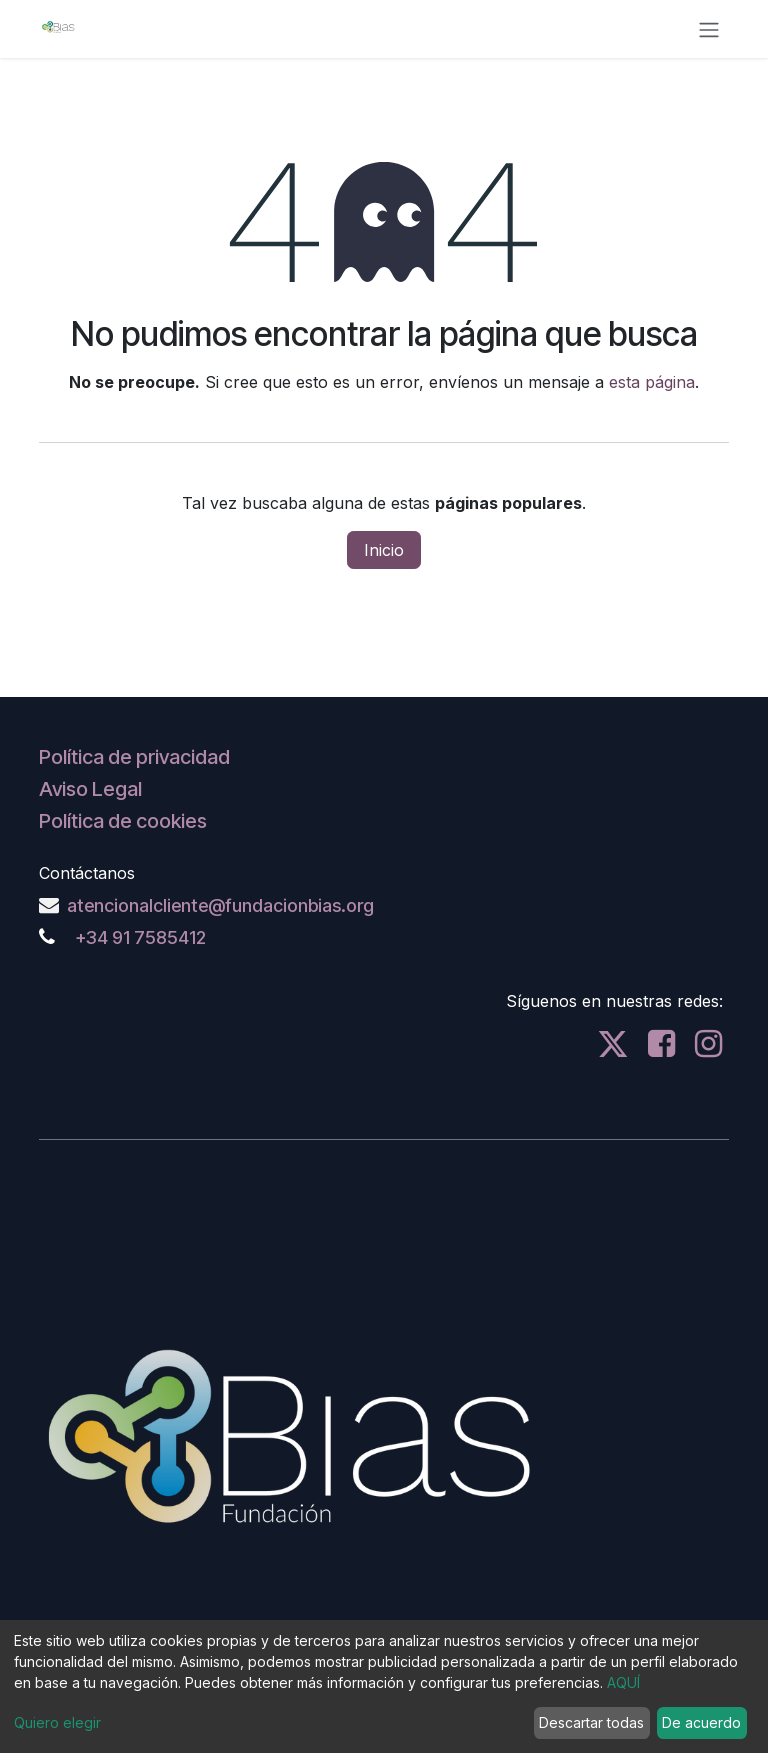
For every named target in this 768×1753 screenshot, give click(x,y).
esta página (652, 382)
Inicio (384, 550)
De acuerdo (701, 1722)
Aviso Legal (90, 789)
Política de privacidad (134, 757)
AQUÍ (623, 1682)
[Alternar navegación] (709, 29)
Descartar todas (591, 1722)
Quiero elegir (57, 1722)
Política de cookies (123, 821)
